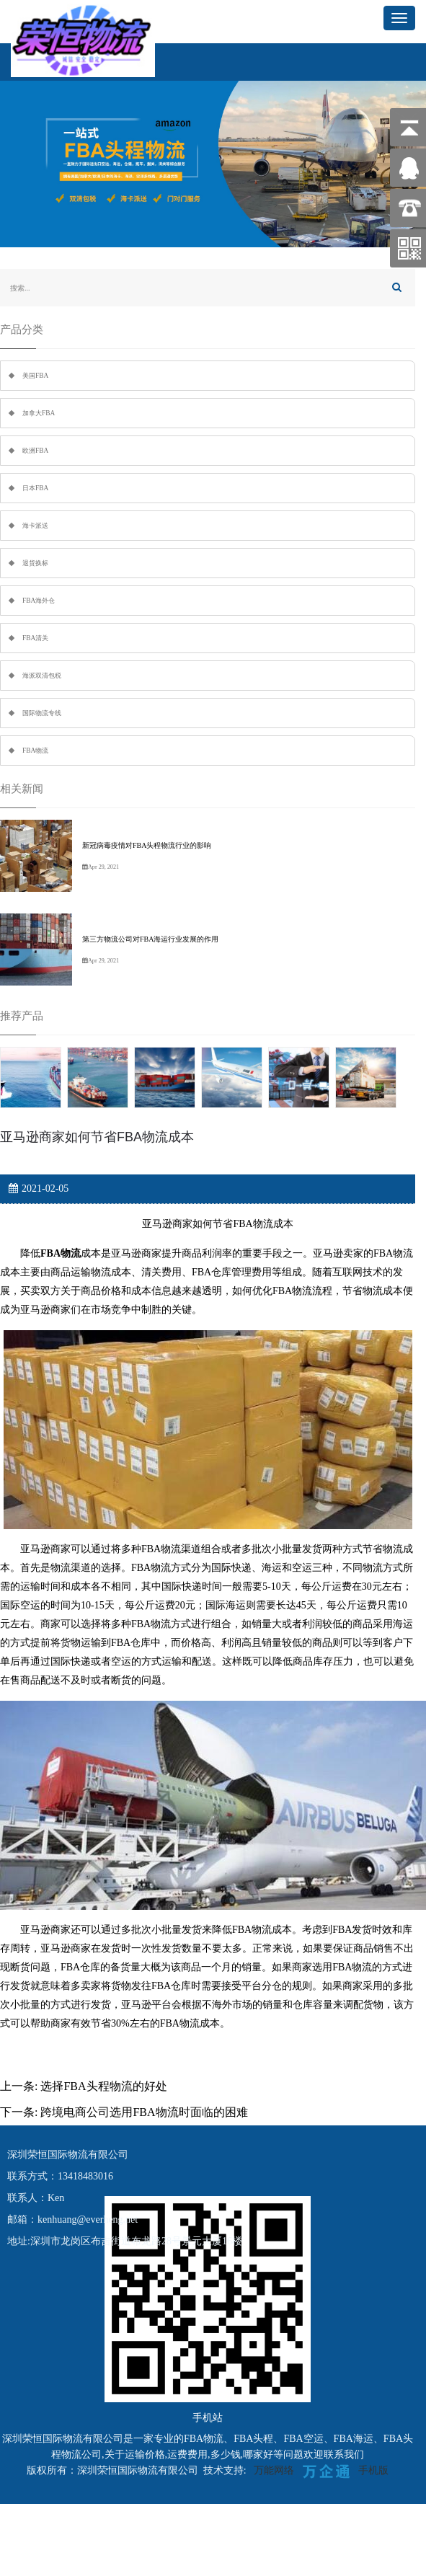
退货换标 (35, 563)
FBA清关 (35, 638)
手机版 (373, 2470)
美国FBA (35, 375)
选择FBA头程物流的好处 (103, 2086)
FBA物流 (35, 750)
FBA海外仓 (38, 600)
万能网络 (274, 2470)
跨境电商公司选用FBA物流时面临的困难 (143, 2112)
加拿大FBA (38, 413)
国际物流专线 (41, 713)
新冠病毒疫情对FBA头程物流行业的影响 (146, 845)
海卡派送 (35, 525)
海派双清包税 (41, 675)
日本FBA (35, 488)
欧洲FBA (35, 450)
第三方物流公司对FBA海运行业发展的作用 (150, 939)
